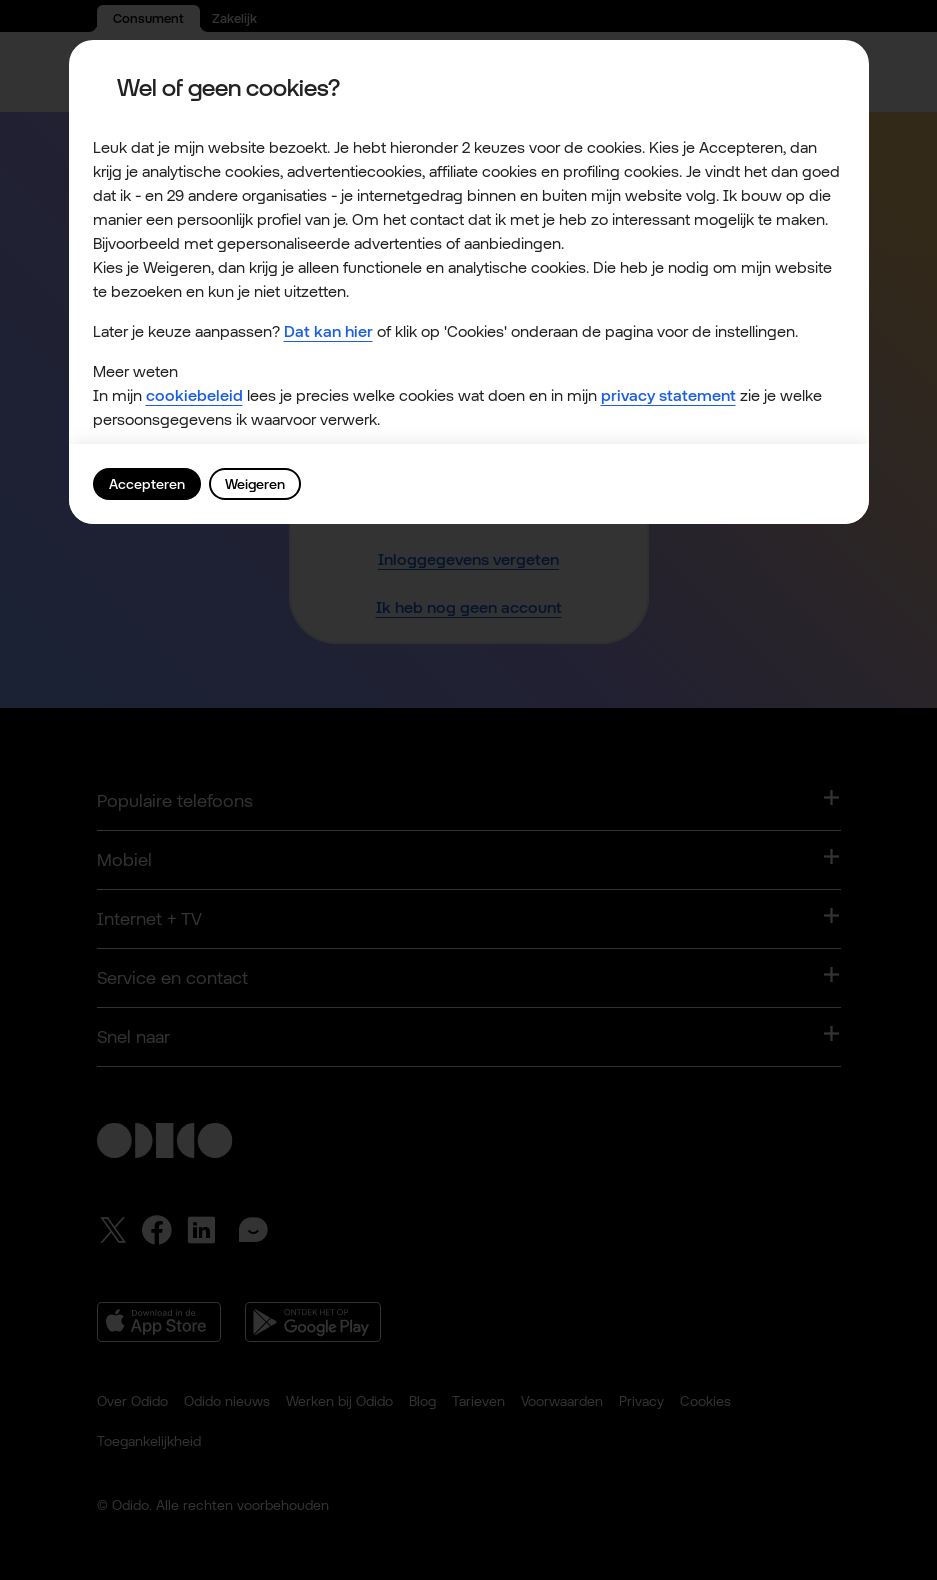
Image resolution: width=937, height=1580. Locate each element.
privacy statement (668, 395)
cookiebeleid (194, 395)
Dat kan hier (328, 331)
